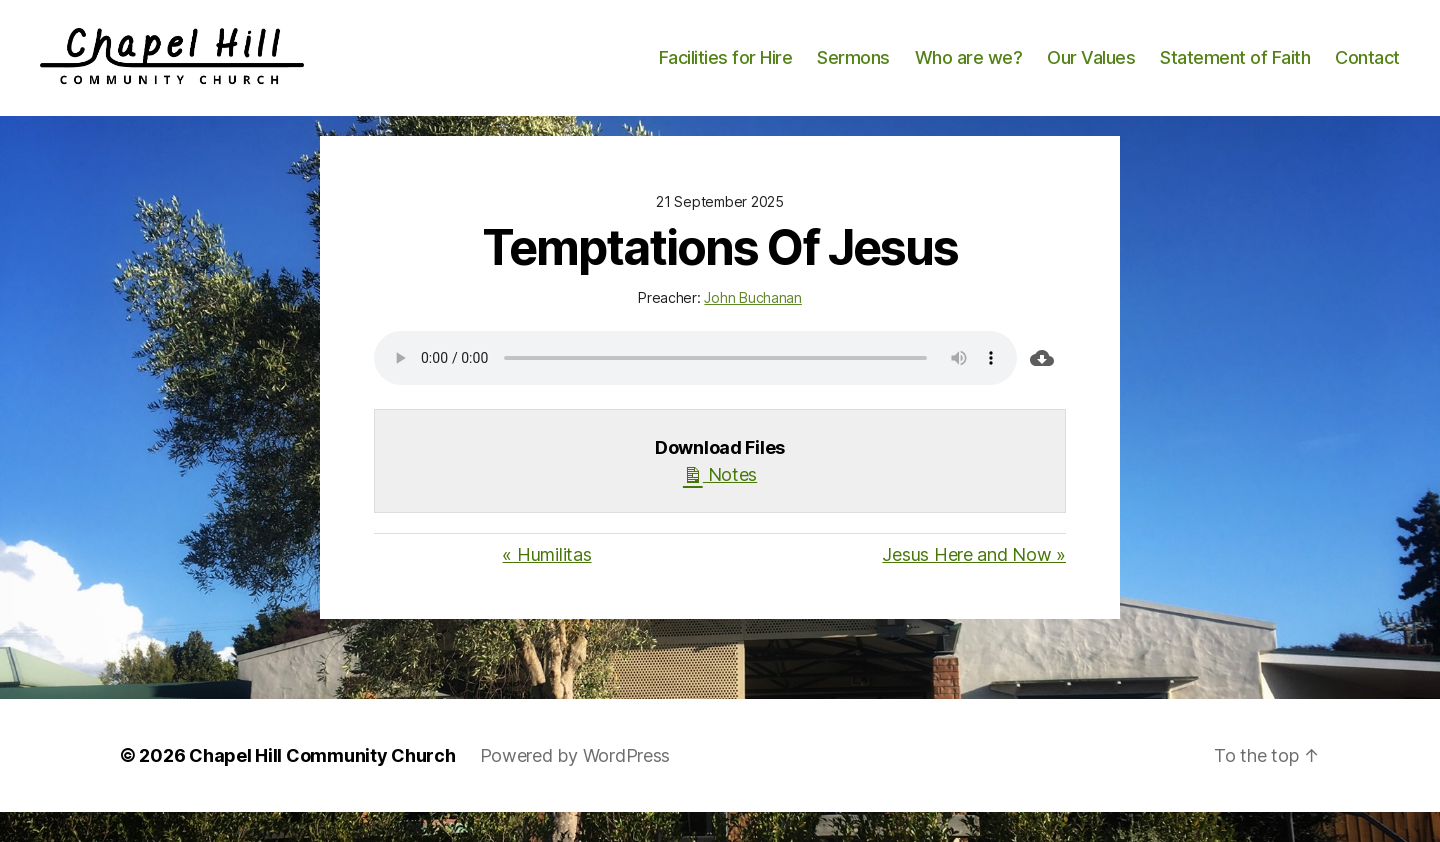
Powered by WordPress (575, 785)
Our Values (1091, 72)
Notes (720, 503)
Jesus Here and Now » (974, 584)
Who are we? (969, 72)
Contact (1367, 72)
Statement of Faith (1235, 72)
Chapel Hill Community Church (322, 785)
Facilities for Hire (726, 72)
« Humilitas (546, 584)
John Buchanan (753, 327)
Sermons (853, 72)
